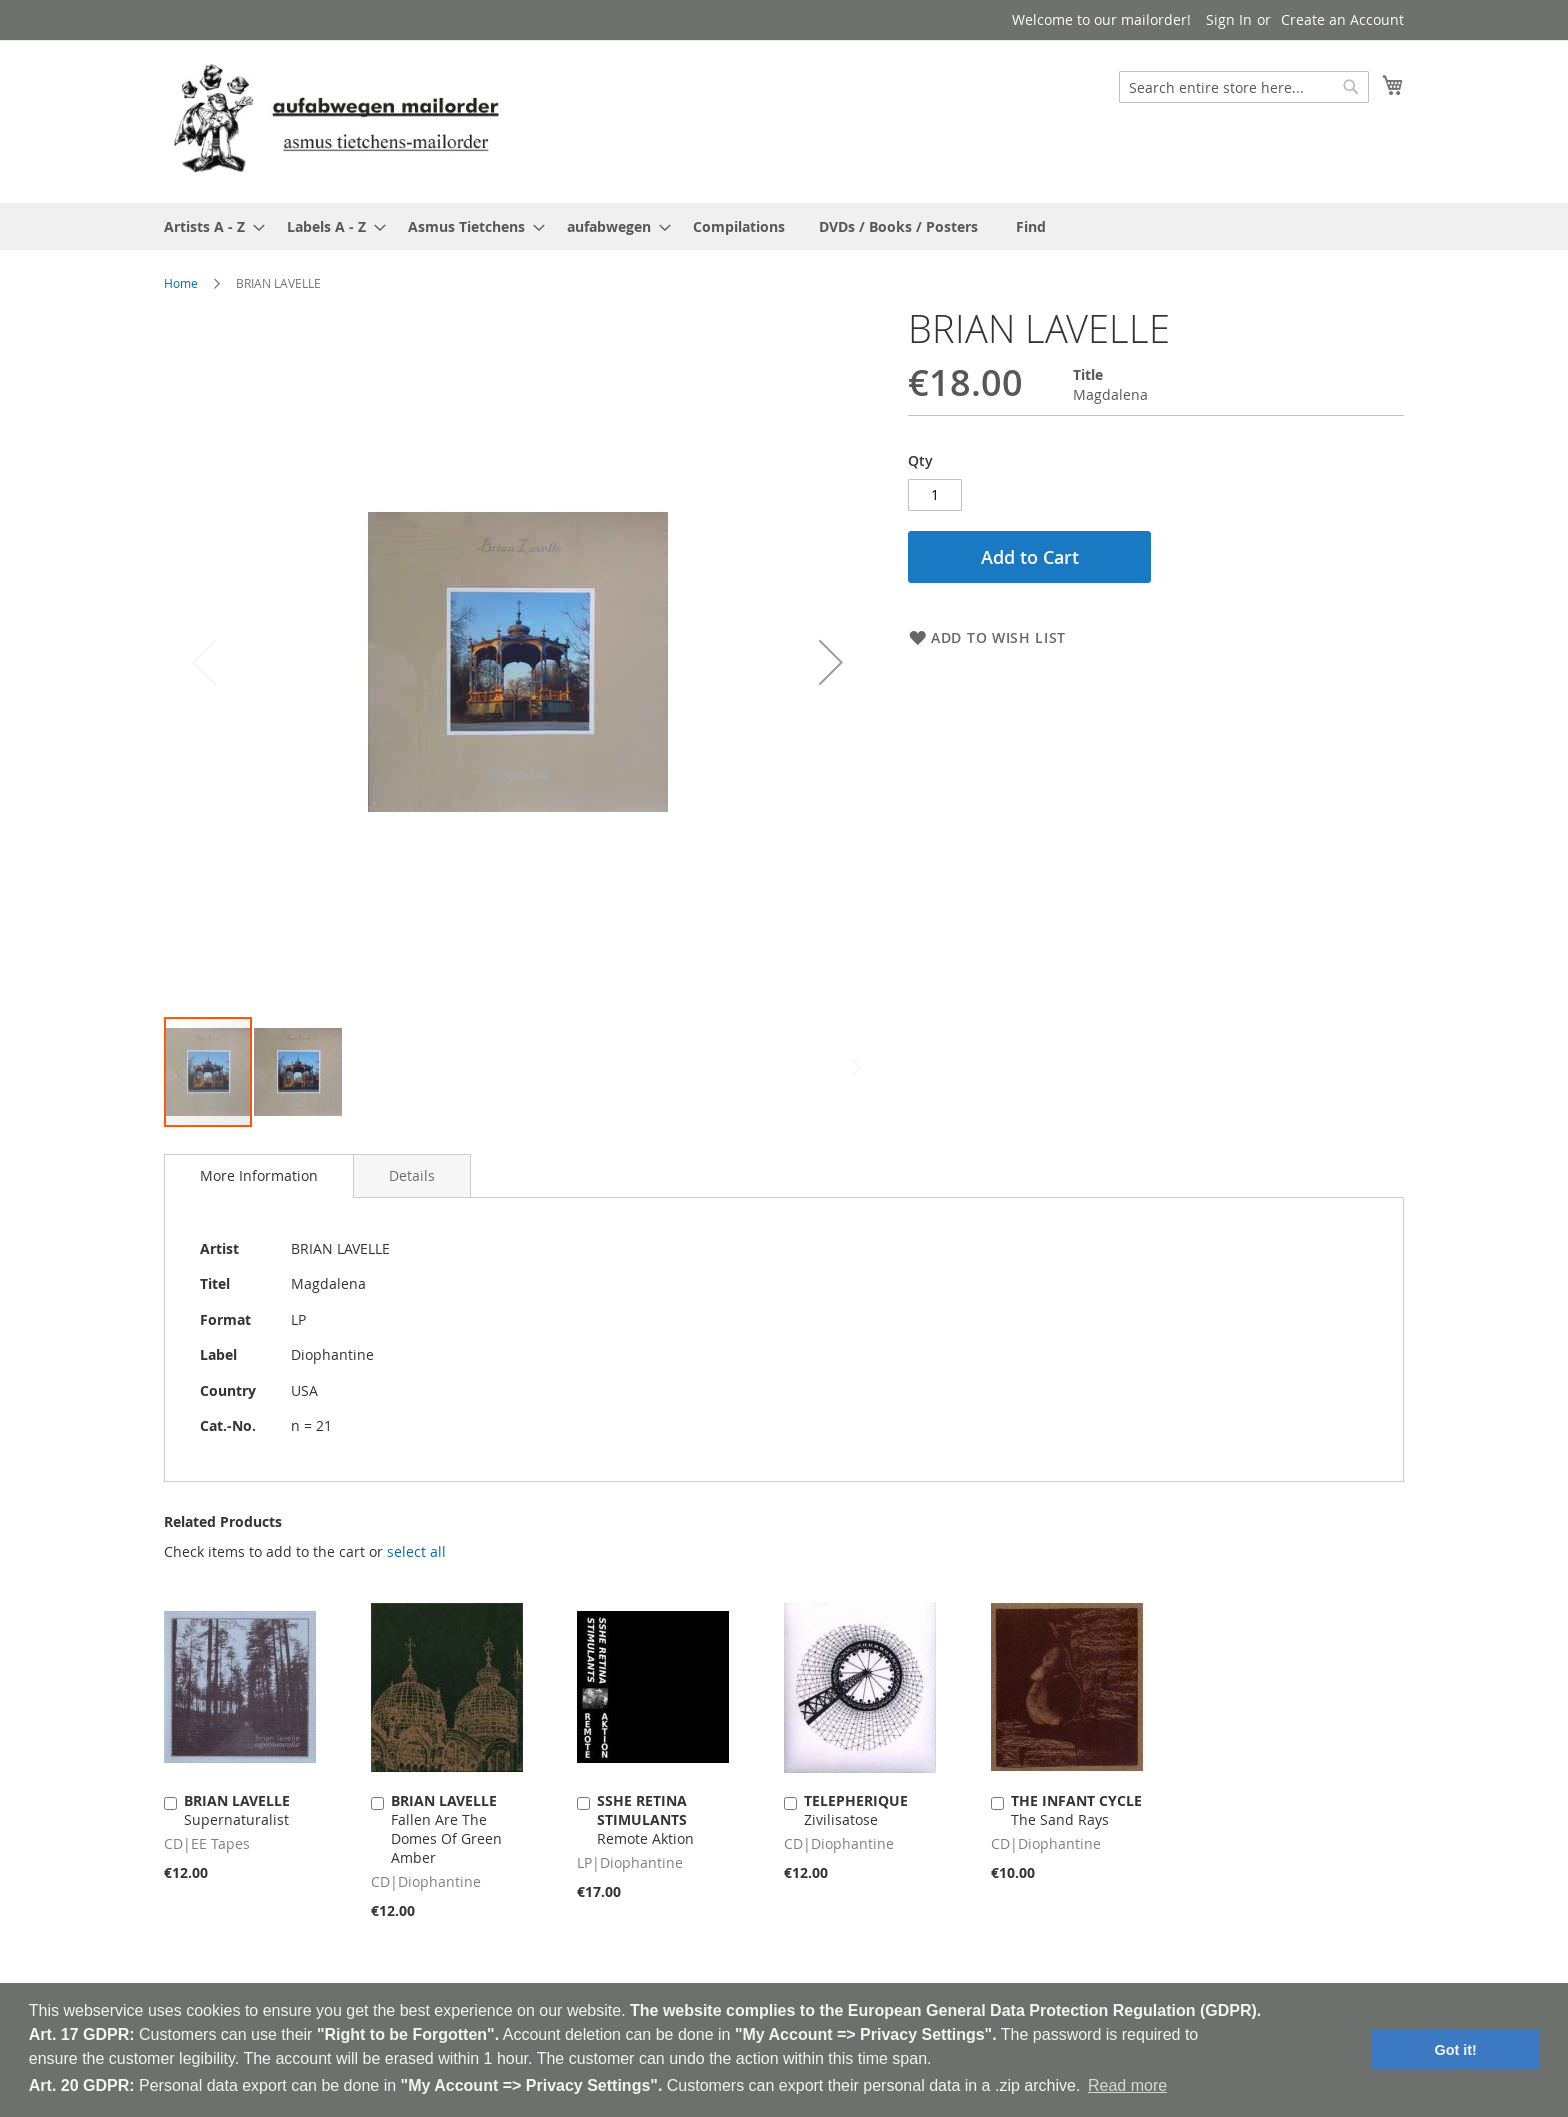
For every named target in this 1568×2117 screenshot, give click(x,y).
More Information (259, 1175)
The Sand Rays (1076, 1810)
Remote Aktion (645, 1819)
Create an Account (1342, 19)
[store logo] (336, 120)
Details (412, 1175)
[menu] (784, 226)
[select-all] (416, 1552)
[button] (831, 661)
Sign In (1229, 19)
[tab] (259, 1176)
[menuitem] (208, 226)
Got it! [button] (1456, 2050)
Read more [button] (1127, 2085)
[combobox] (1244, 87)
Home (181, 283)
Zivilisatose (856, 1810)
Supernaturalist (237, 1810)
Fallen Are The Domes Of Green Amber (446, 1829)
